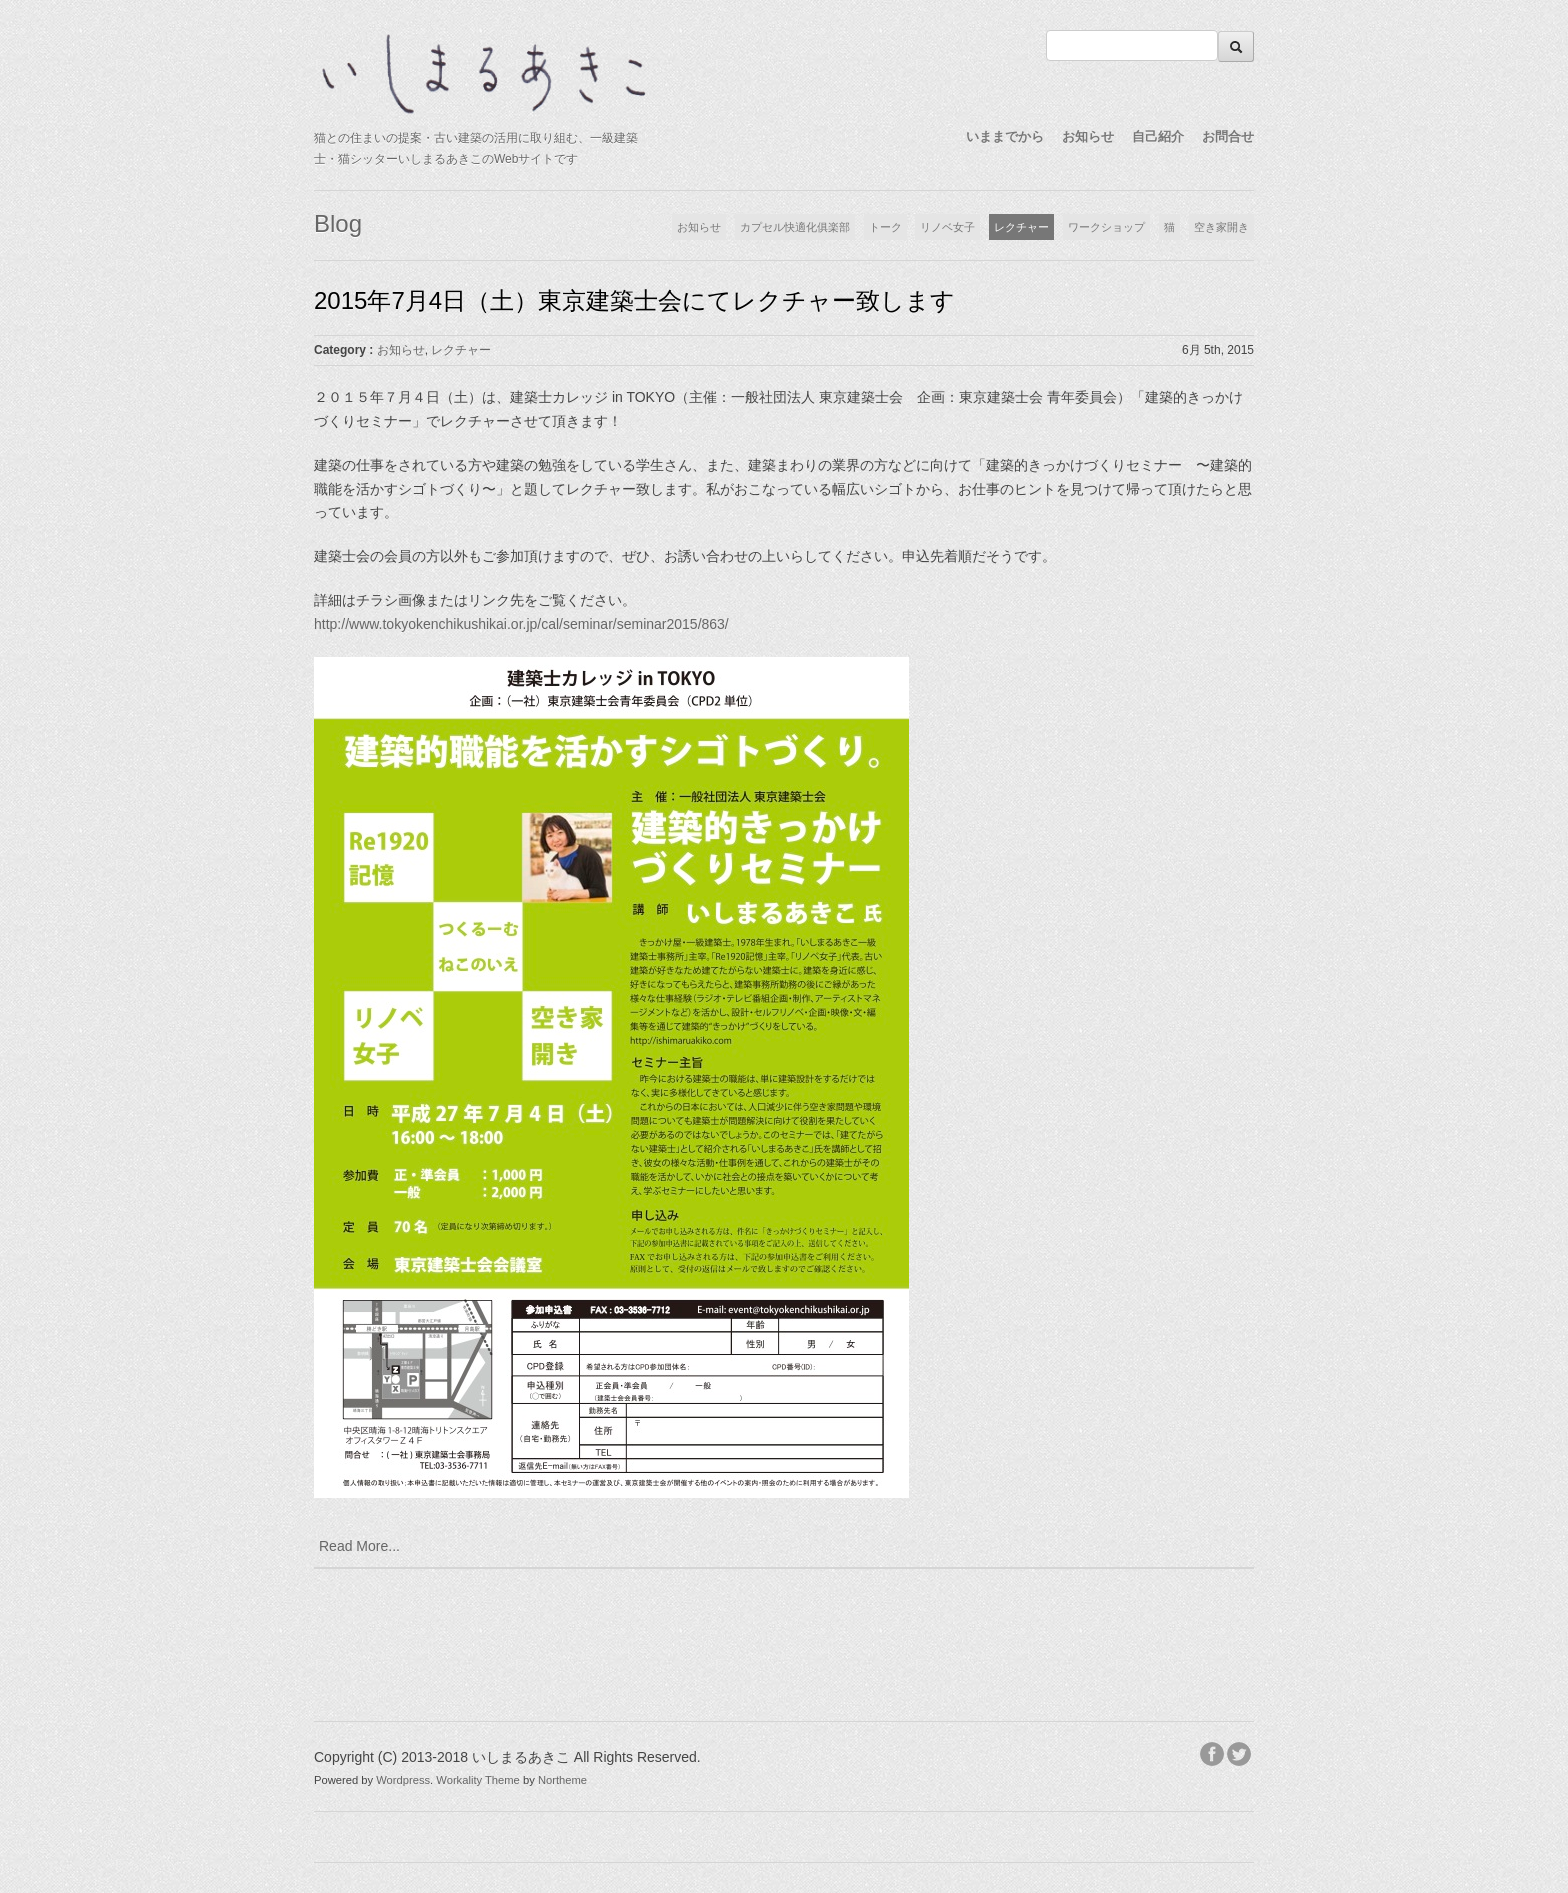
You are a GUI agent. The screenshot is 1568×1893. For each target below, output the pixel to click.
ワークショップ (1106, 227)
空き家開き (1221, 227)
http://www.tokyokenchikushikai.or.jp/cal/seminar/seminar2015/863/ (521, 624)
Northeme (562, 1780)
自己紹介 (1158, 136)
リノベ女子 (947, 227)
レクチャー (1021, 227)
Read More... (359, 1546)
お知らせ (1088, 136)
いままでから (1005, 136)
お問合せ (1228, 136)
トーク (885, 227)
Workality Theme (478, 1780)
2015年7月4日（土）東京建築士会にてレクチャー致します (634, 300)
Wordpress (403, 1780)
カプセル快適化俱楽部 (795, 227)
